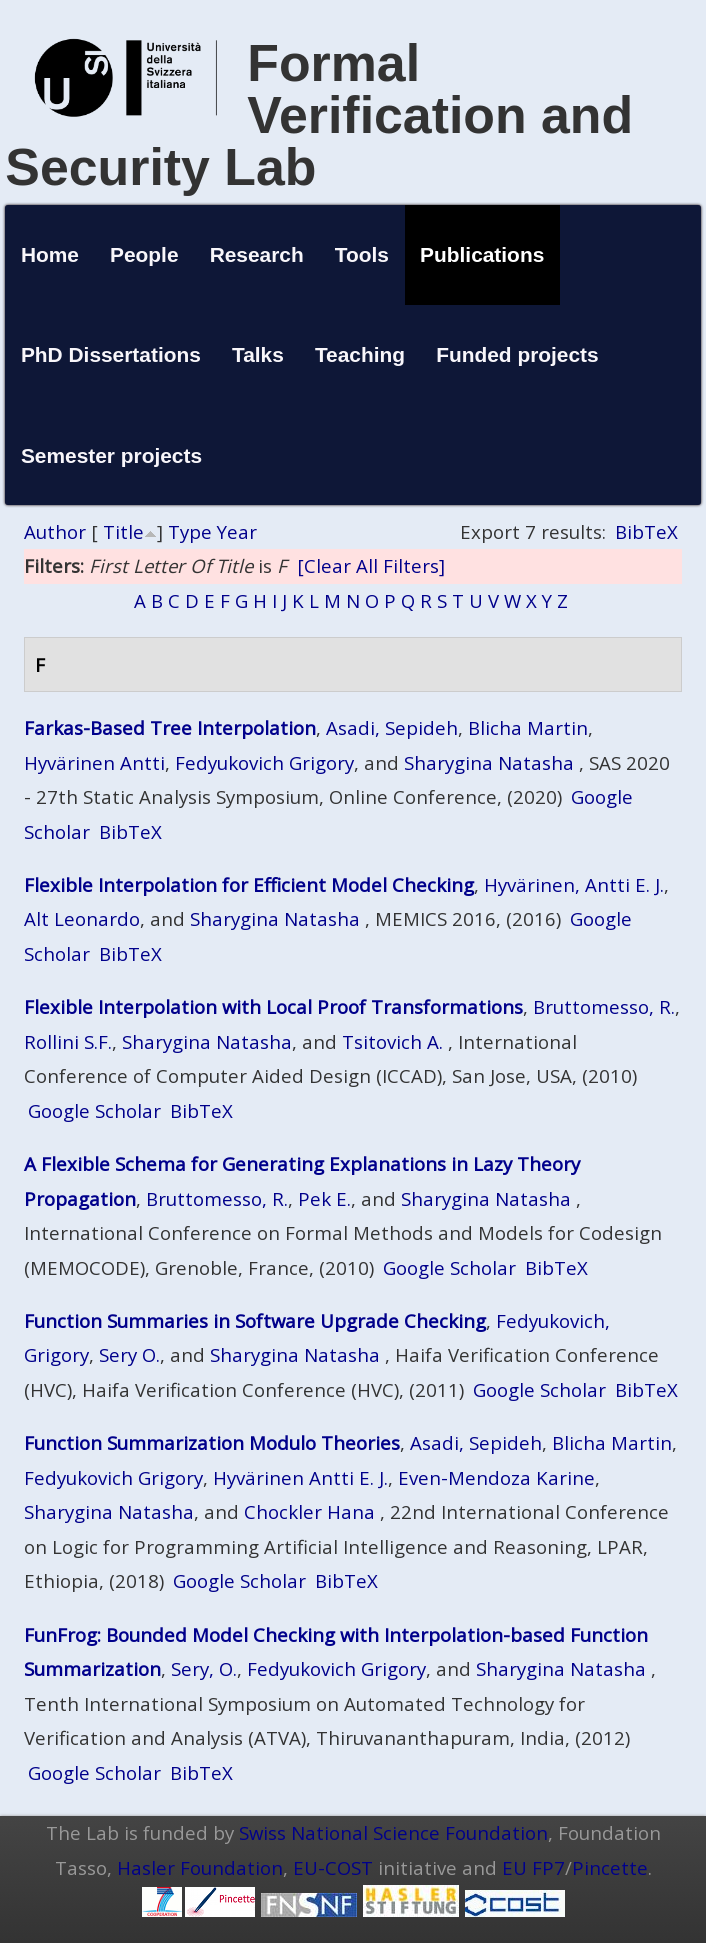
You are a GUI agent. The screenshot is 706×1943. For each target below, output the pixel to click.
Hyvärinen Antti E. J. (300, 1477)
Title (123, 531)
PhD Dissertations (111, 354)
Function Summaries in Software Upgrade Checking (255, 1320)
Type (190, 531)
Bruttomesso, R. (604, 1006)
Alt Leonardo (82, 918)
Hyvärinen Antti (94, 762)
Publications (482, 254)
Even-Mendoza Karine (496, 1477)
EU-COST (333, 1867)
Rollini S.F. (68, 1041)
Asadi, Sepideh (392, 727)
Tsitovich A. (392, 1041)
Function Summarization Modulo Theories (212, 1442)
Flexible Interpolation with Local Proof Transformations (273, 1006)
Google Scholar (94, 1110)
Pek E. (324, 1198)
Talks (258, 354)
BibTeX (646, 531)
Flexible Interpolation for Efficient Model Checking (249, 884)
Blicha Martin (528, 727)
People (144, 254)
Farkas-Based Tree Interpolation (170, 727)
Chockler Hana (309, 1511)
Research (257, 254)
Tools (362, 254)
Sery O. (129, 1354)
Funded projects (517, 354)
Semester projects (111, 455)
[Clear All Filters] (371, 565)
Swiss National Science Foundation (393, 1832)
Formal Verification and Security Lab (319, 115)
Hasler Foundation (200, 1867)
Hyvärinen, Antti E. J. (574, 884)
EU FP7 (533, 1867)
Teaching (360, 354)
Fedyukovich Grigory (264, 762)
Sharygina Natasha (489, 762)
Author (55, 531)
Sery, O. (204, 1668)
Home (50, 254)
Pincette (610, 1867)
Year (237, 531)
